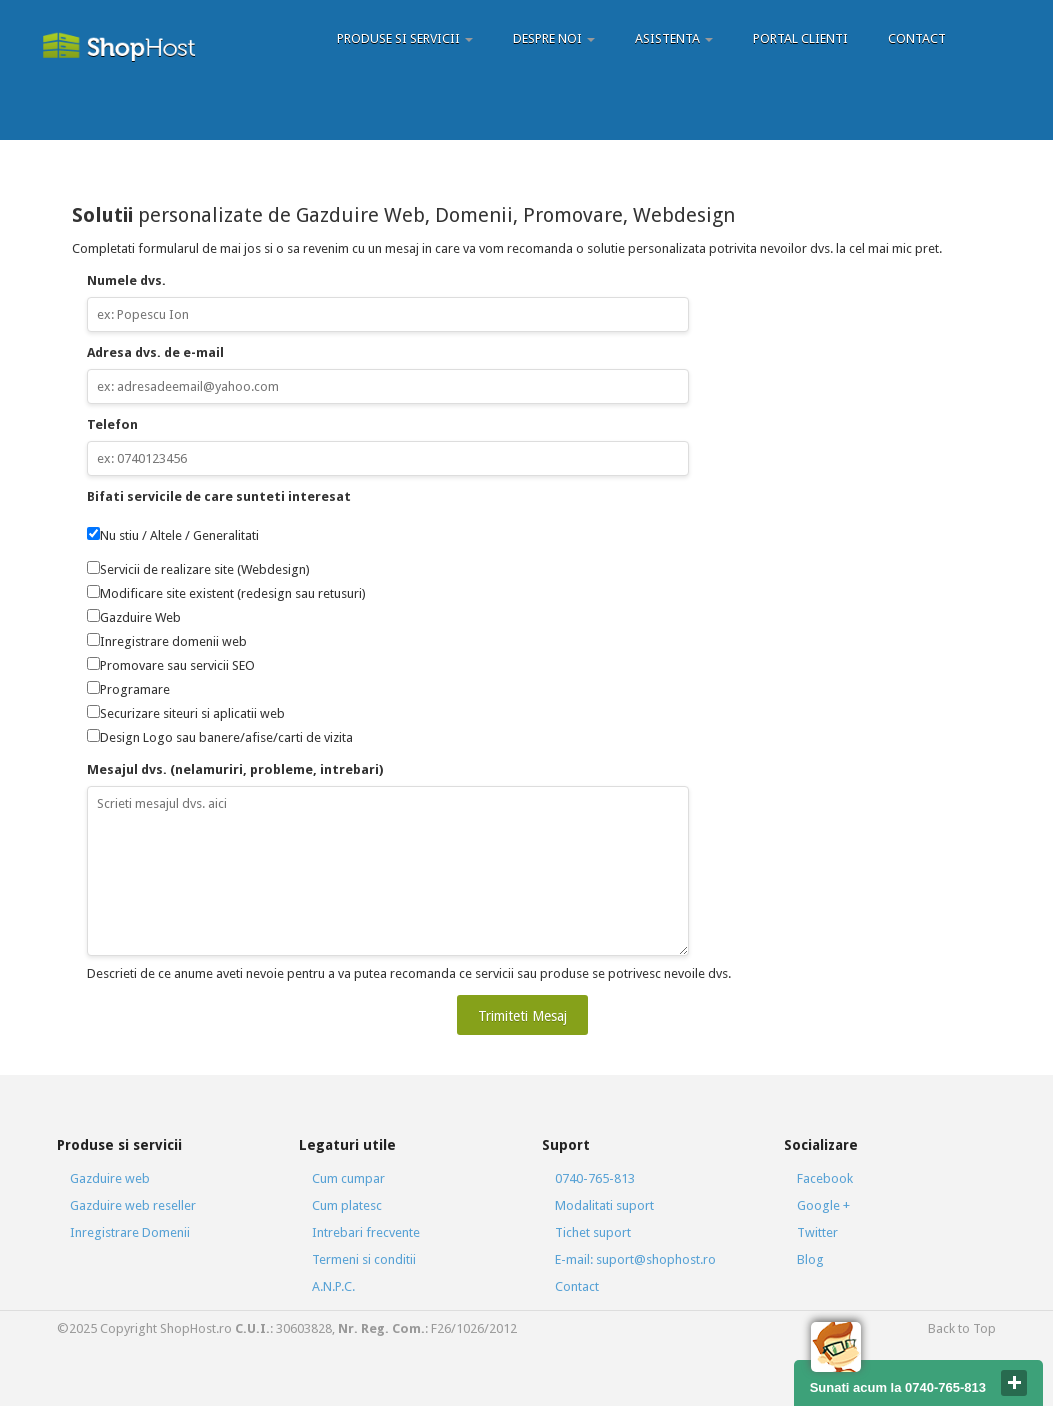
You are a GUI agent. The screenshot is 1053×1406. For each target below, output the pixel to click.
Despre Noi (554, 38)
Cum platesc (347, 1205)
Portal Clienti (800, 38)
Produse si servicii (405, 38)
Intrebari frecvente (366, 1232)
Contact (917, 38)
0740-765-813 (595, 1178)
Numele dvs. (126, 280)
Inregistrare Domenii (130, 1232)
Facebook (825, 1178)
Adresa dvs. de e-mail (155, 352)
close (1014, 1383)
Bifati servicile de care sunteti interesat (219, 496)
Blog (810, 1259)
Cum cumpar (348, 1178)
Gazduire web (110, 1178)
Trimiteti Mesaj (522, 1016)
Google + (823, 1205)
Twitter (817, 1232)
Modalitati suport (604, 1205)
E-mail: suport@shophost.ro (635, 1259)
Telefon (112, 424)
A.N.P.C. (333, 1286)
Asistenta (674, 38)
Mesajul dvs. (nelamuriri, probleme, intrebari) (235, 769)
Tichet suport (593, 1232)
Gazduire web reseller (133, 1205)
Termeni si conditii (364, 1259)
